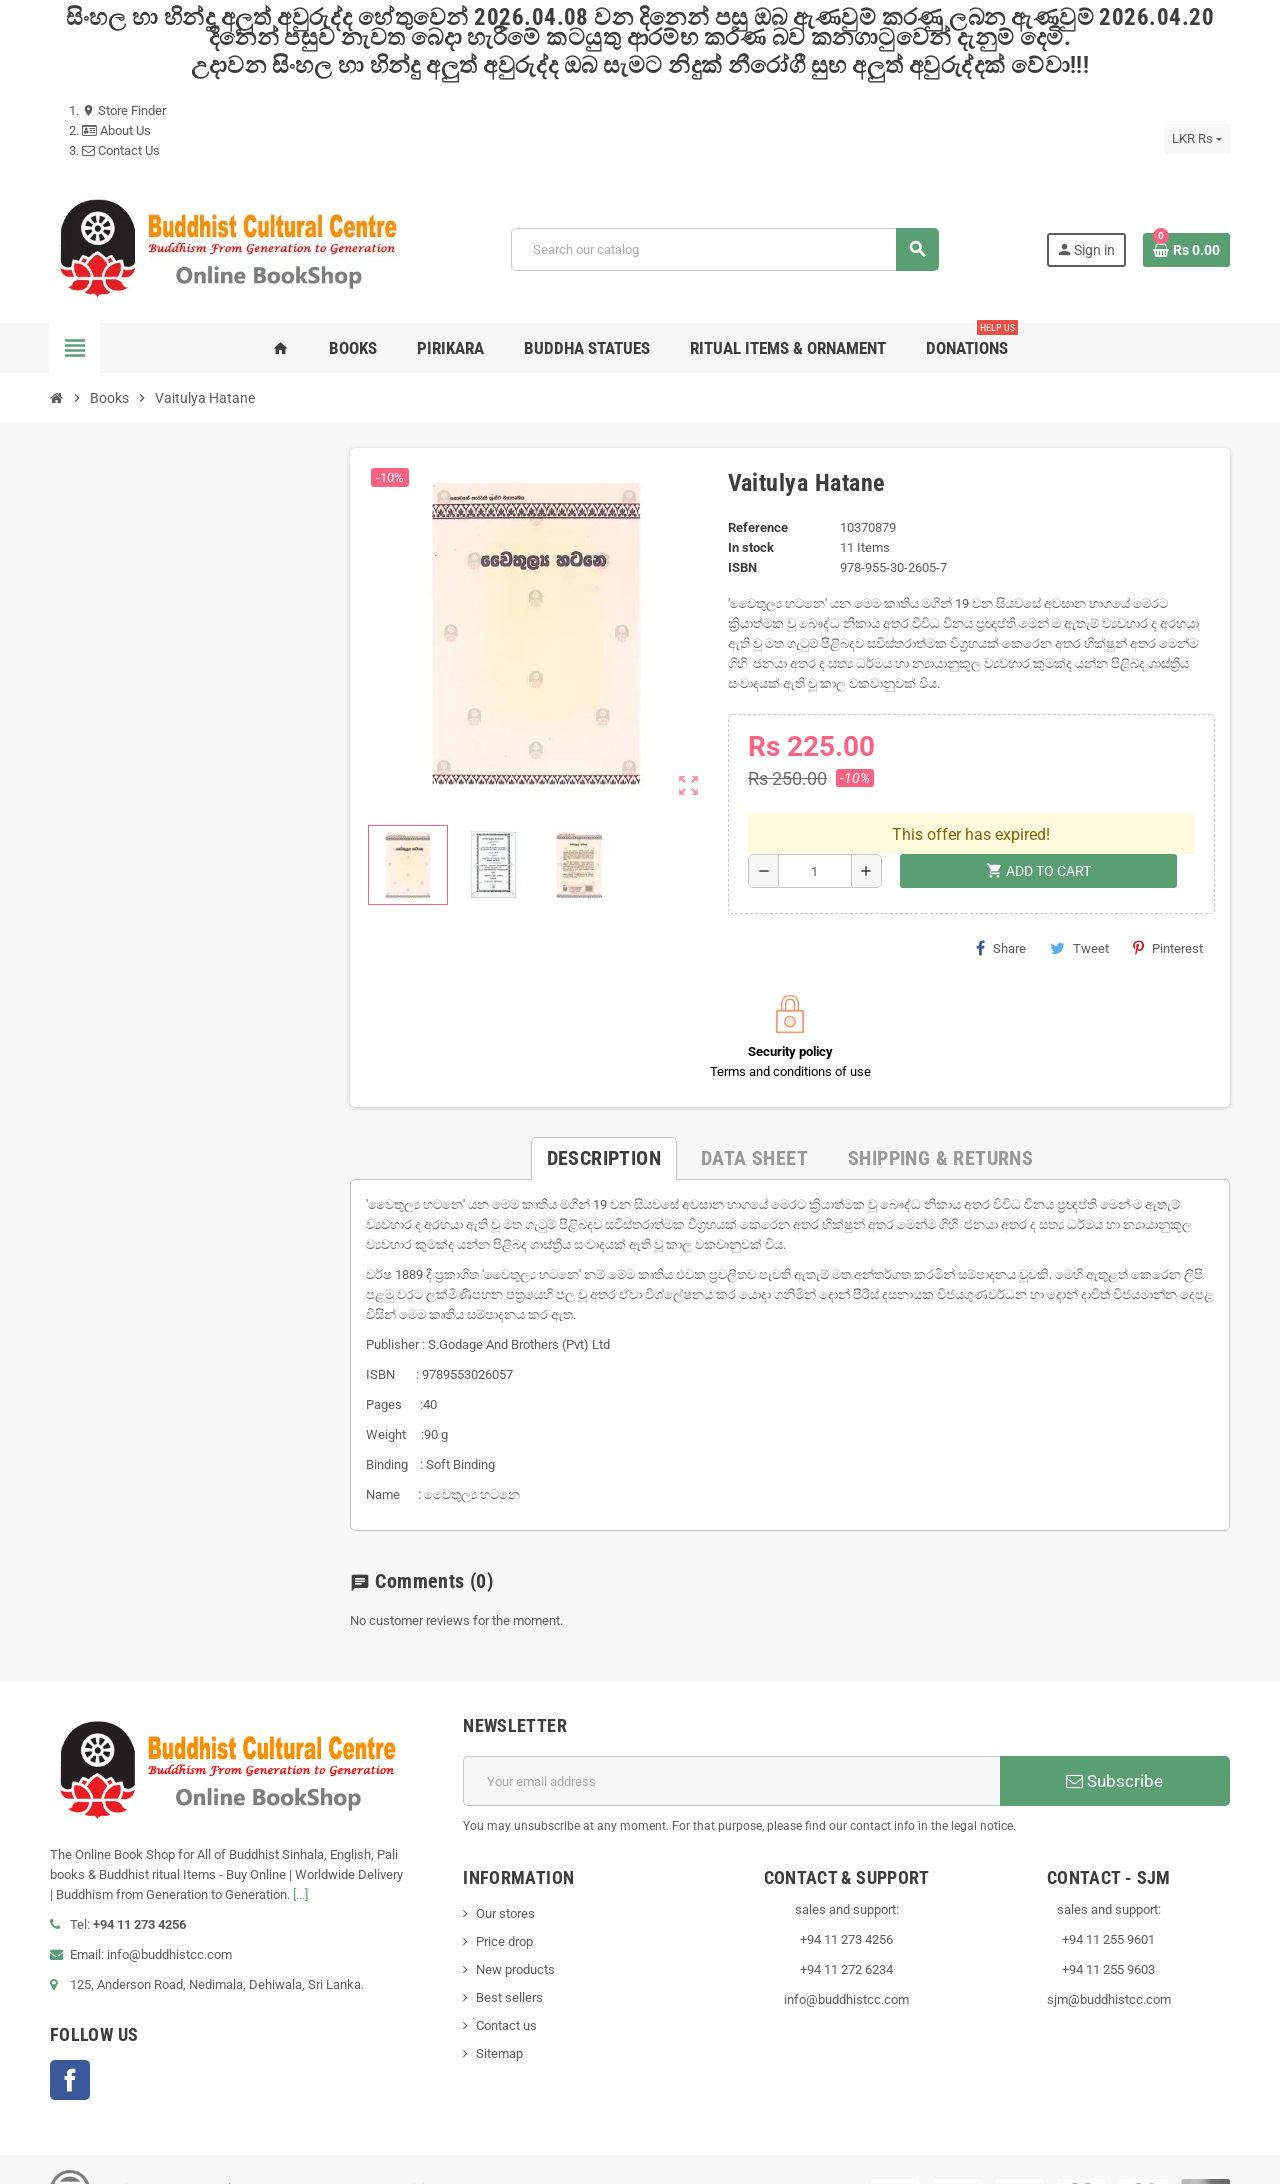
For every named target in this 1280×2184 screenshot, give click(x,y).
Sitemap (499, 2012)
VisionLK (429, 2148)
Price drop (504, 1900)
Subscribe (1114, 1740)
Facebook (70, 2039)
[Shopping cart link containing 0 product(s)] (1186, 250)
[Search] (724, 249)
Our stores (505, 1872)
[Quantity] (815, 830)
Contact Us (121, 150)
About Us (116, 130)
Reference (758, 527)
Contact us (506, 1984)
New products (515, 1928)
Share (1001, 907)
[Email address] (731, 1740)
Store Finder (124, 110)
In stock (751, 547)
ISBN (742, 567)
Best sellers (509, 1956)
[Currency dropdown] (1197, 139)
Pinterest (1168, 907)
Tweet (1079, 907)
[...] (300, 1853)
